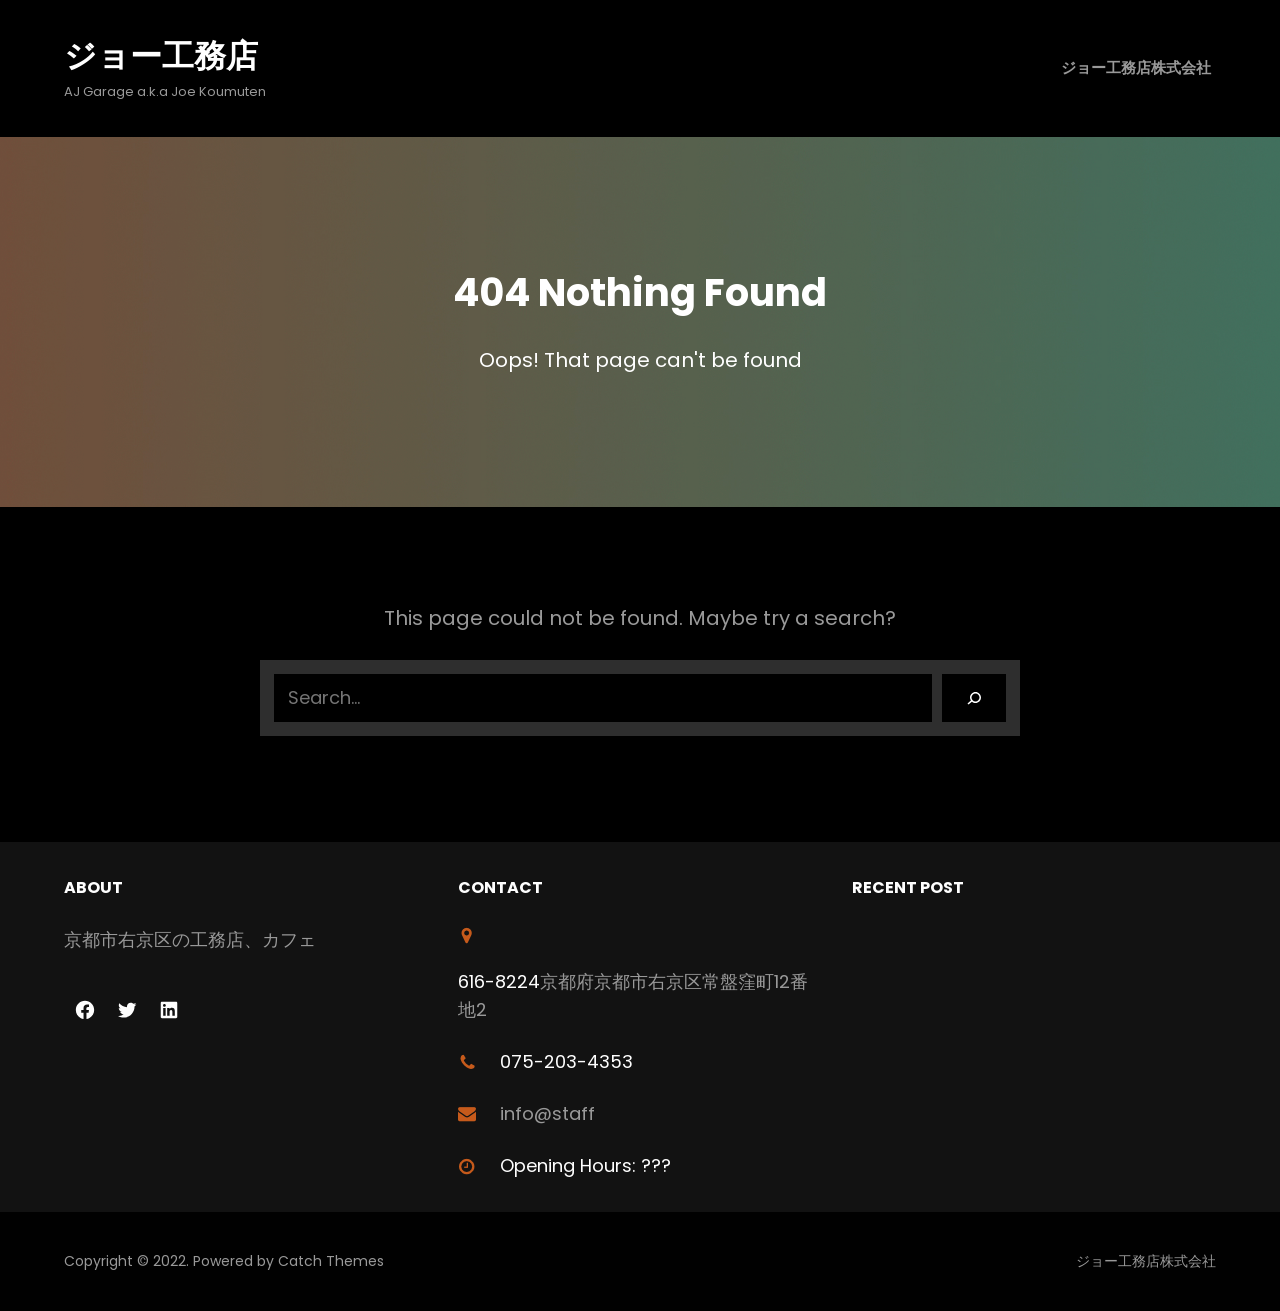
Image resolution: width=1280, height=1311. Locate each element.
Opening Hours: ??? (585, 1165)
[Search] (974, 698)
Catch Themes (331, 1261)
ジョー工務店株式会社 (1136, 67)
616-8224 (499, 981)
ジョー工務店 (161, 55)
